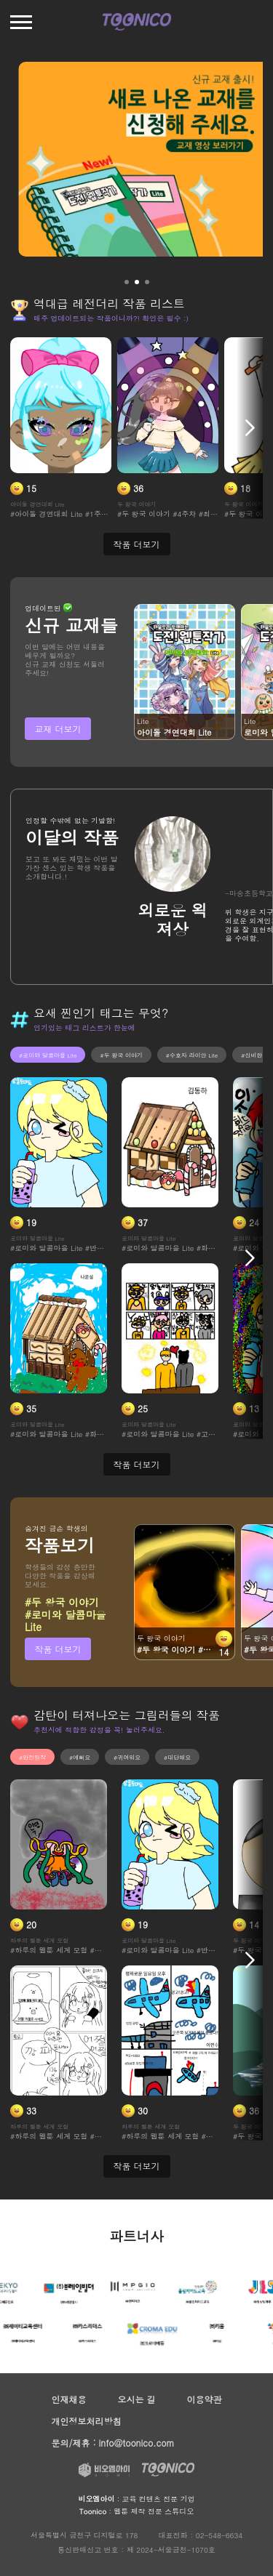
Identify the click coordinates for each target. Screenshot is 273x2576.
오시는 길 (136, 2399)
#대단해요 (177, 1757)
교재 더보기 (57, 729)
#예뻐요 (79, 1757)
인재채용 (69, 2399)
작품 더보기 (57, 1649)
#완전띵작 (32, 1757)
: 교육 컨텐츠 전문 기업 (136, 2499)
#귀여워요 (127, 1757)
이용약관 (203, 2399)
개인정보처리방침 (87, 2421)
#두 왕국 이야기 (121, 1055)
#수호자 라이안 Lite (192, 1055)
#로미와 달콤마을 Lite (47, 1055)
